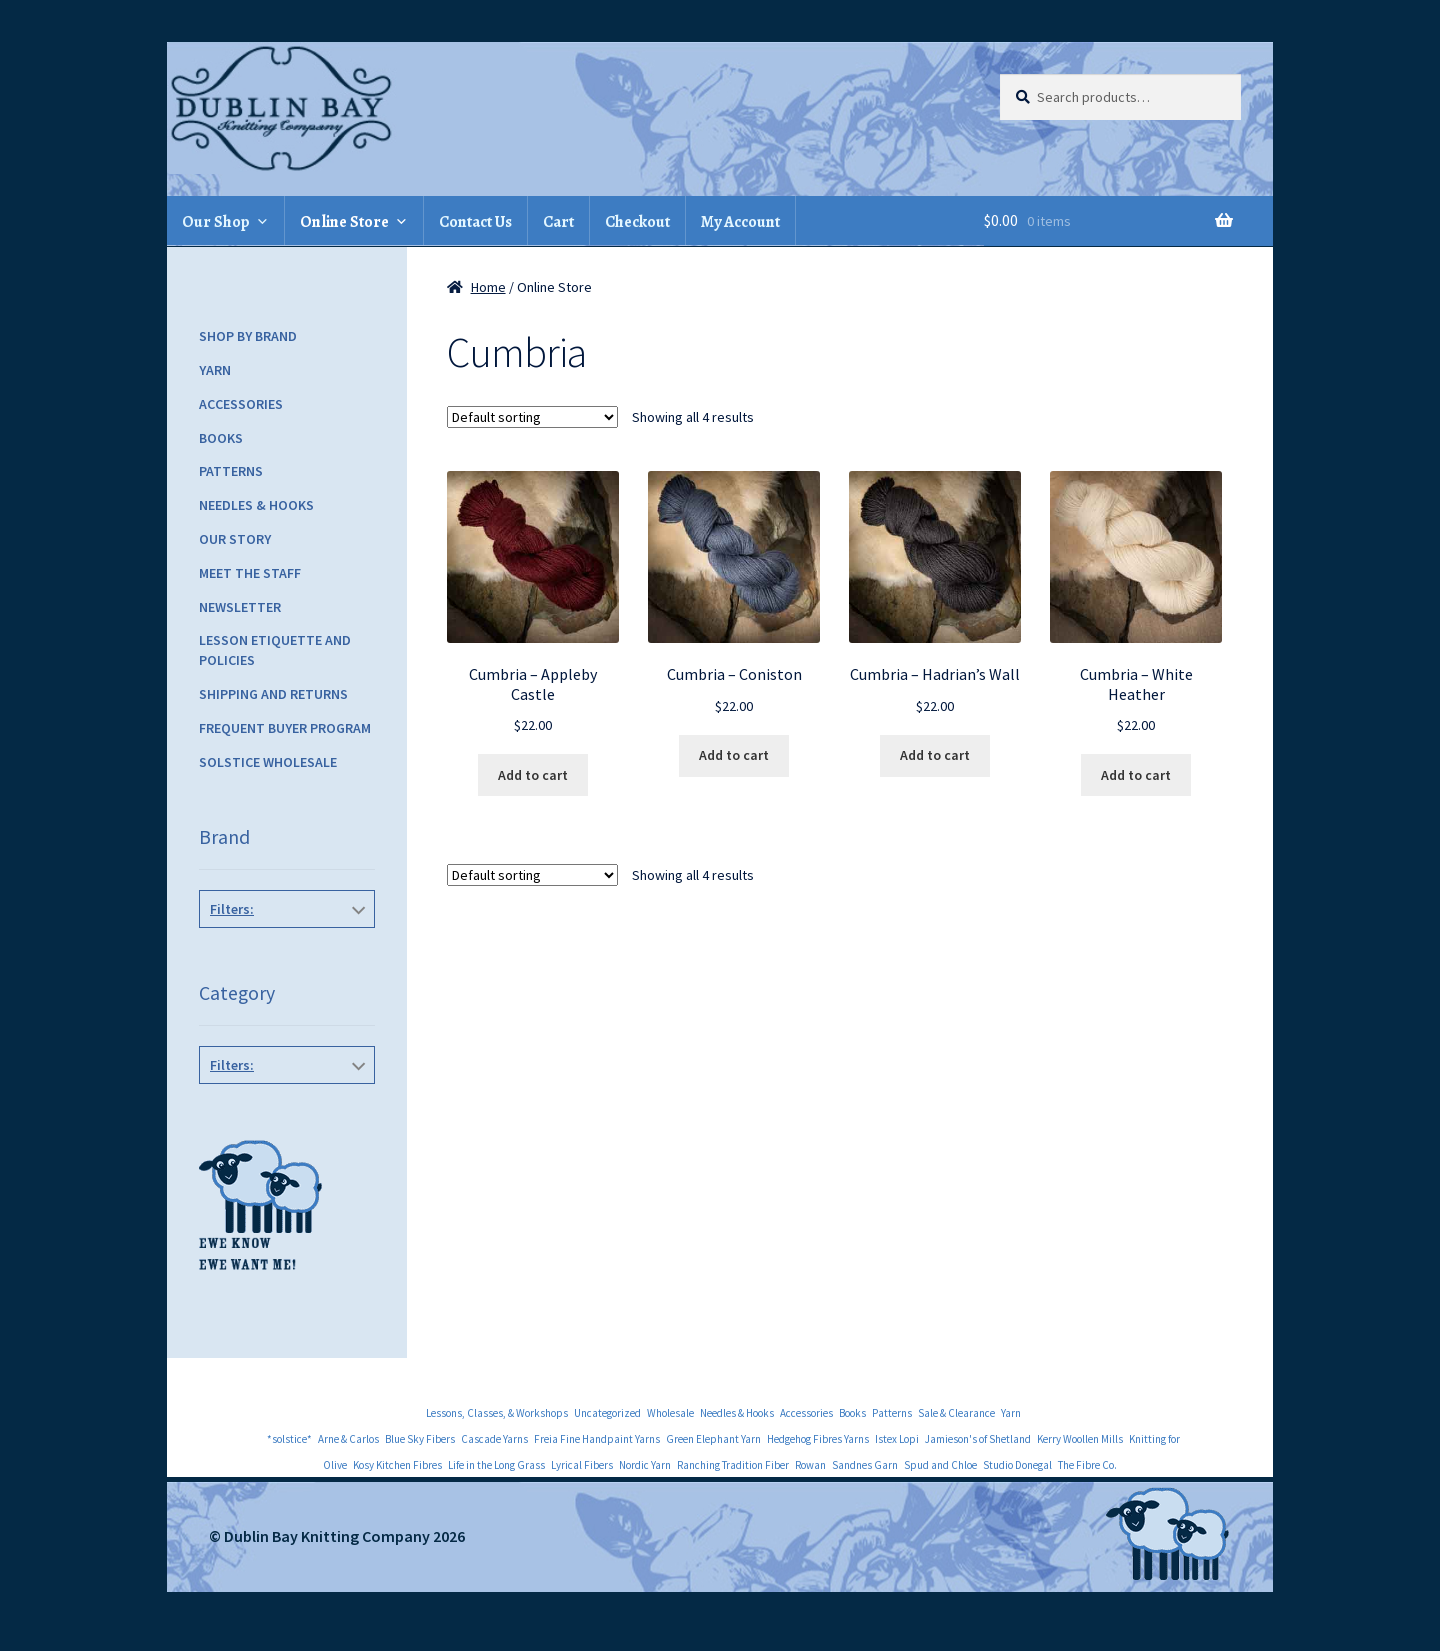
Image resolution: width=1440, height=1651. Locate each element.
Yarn (215, 370)
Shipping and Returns (273, 694)
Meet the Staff (250, 573)
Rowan (810, 1465)
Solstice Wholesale (268, 762)
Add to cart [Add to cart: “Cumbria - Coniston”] (734, 755)
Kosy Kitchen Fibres (397, 1465)
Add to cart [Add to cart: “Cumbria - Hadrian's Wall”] (935, 755)
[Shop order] (532, 417)
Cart (558, 222)
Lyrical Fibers (582, 1465)
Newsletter (240, 607)
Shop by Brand (248, 336)
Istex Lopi (897, 1439)
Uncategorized (607, 1413)
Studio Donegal (1017, 1465)
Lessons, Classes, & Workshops (497, 1413)
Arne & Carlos (348, 1439)
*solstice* (289, 1439)
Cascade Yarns (494, 1439)
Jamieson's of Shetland (978, 1439)
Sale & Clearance (956, 1413)
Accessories (241, 404)
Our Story (235, 539)
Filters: (232, 909)
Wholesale (670, 1413)
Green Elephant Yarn (713, 1439)
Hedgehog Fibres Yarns (818, 1439)
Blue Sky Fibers (420, 1439)
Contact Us (475, 222)
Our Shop (216, 222)
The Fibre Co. (283, 954)
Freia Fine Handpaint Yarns (597, 1439)
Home (488, 287)
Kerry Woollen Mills (1080, 1439)
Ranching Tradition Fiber (733, 1465)
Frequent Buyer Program (285, 728)
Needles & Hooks (256, 505)
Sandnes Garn (865, 1465)
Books (221, 438)
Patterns (231, 471)
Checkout (637, 222)
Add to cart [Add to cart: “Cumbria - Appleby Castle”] (533, 775)
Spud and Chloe (940, 1465)
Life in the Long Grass (496, 1465)
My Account (740, 222)
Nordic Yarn (645, 1465)
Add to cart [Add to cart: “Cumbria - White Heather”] (1136, 775)
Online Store (344, 222)
